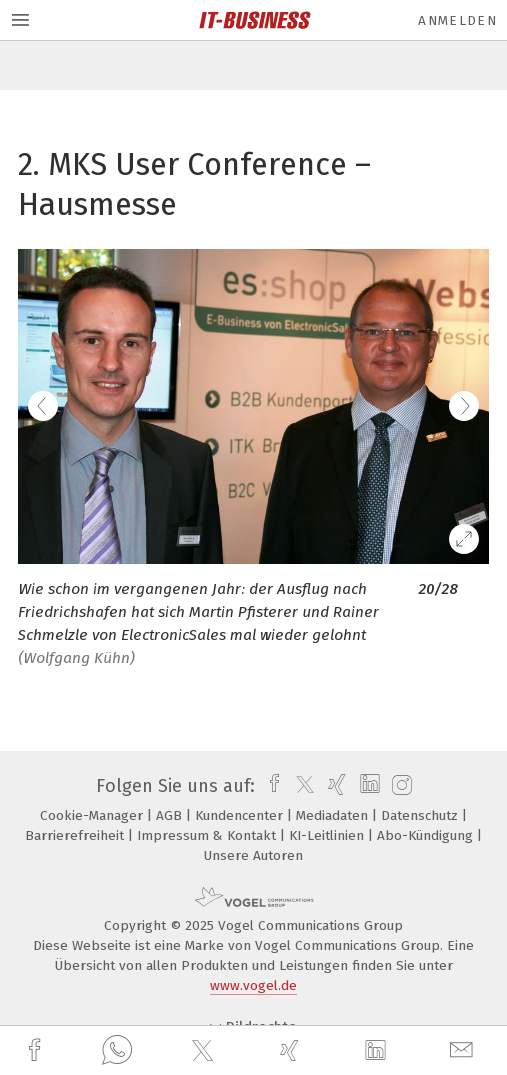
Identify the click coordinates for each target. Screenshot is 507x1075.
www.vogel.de (253, 985)
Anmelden (457, 20)
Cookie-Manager (93, 815)
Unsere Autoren (253, 855)
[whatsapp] (117, 1051)
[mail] (464, 1050)
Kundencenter (241, 815)
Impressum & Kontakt (208, 835)
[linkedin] (378, 1051)
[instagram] (399, 786)
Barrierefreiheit (76, 835)
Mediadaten (334, 815)
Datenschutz (421, 815)
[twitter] (205, 1051)
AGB (171, 815)
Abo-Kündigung (427, 835)
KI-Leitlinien (328, 835)
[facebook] (37, 1050)
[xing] (292, 1050)
